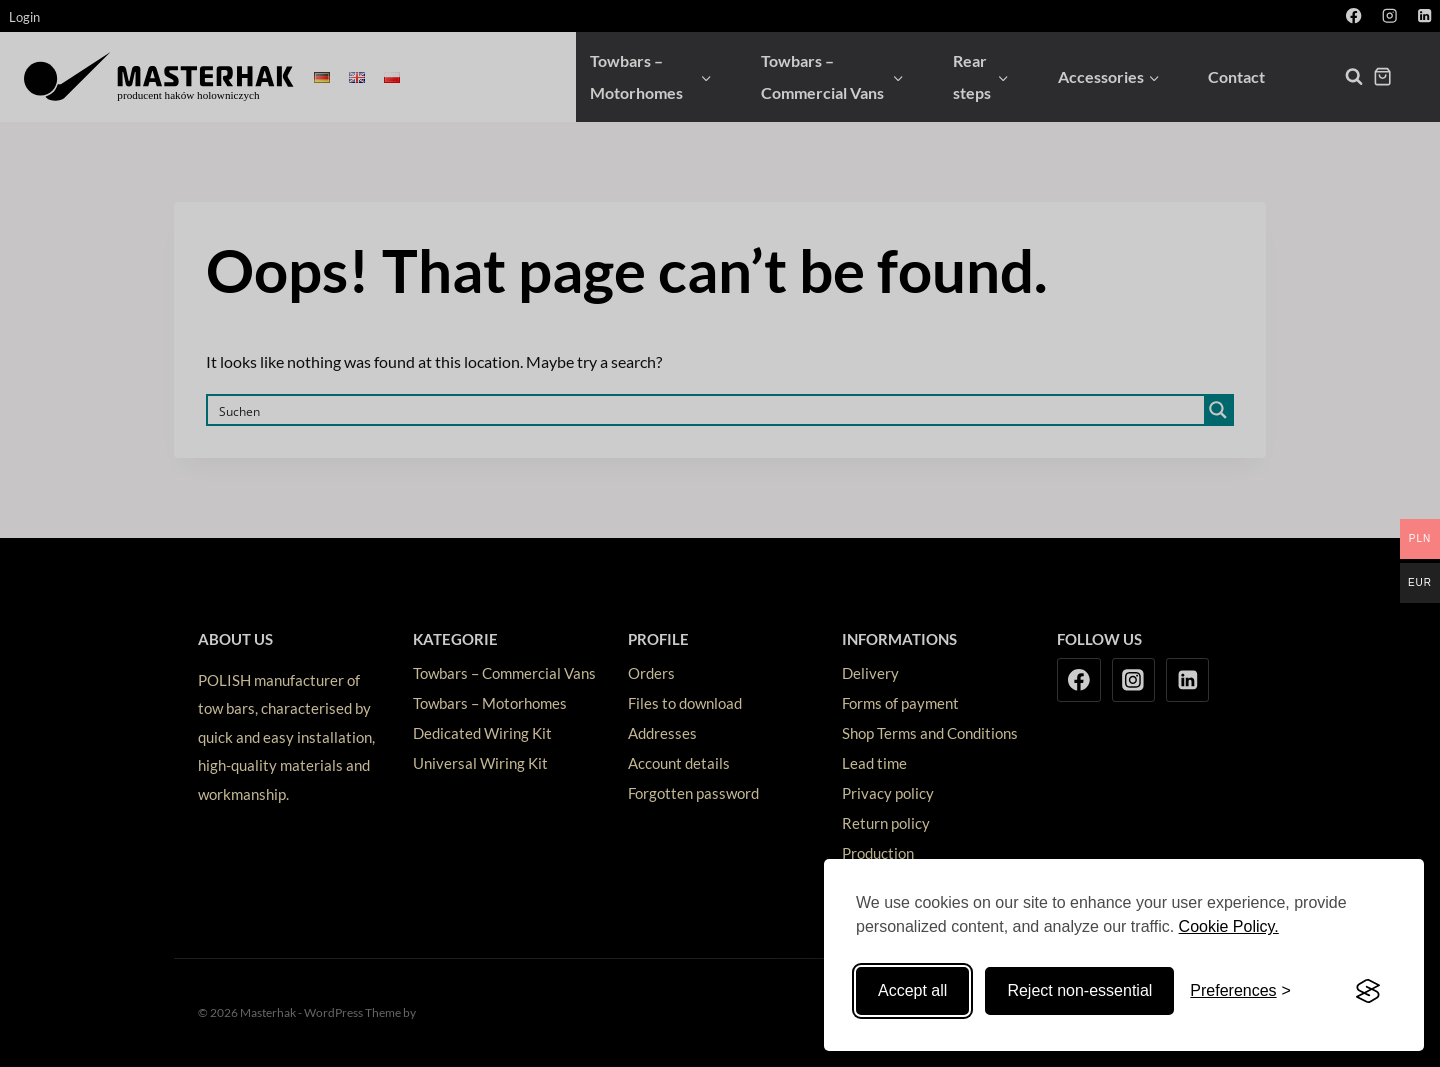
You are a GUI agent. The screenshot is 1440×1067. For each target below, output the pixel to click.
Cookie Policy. (1229, 926)
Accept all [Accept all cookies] (912, 990)
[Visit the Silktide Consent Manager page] (1368, 991)
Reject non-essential (1079, 990)
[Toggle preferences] (1240, 991)
